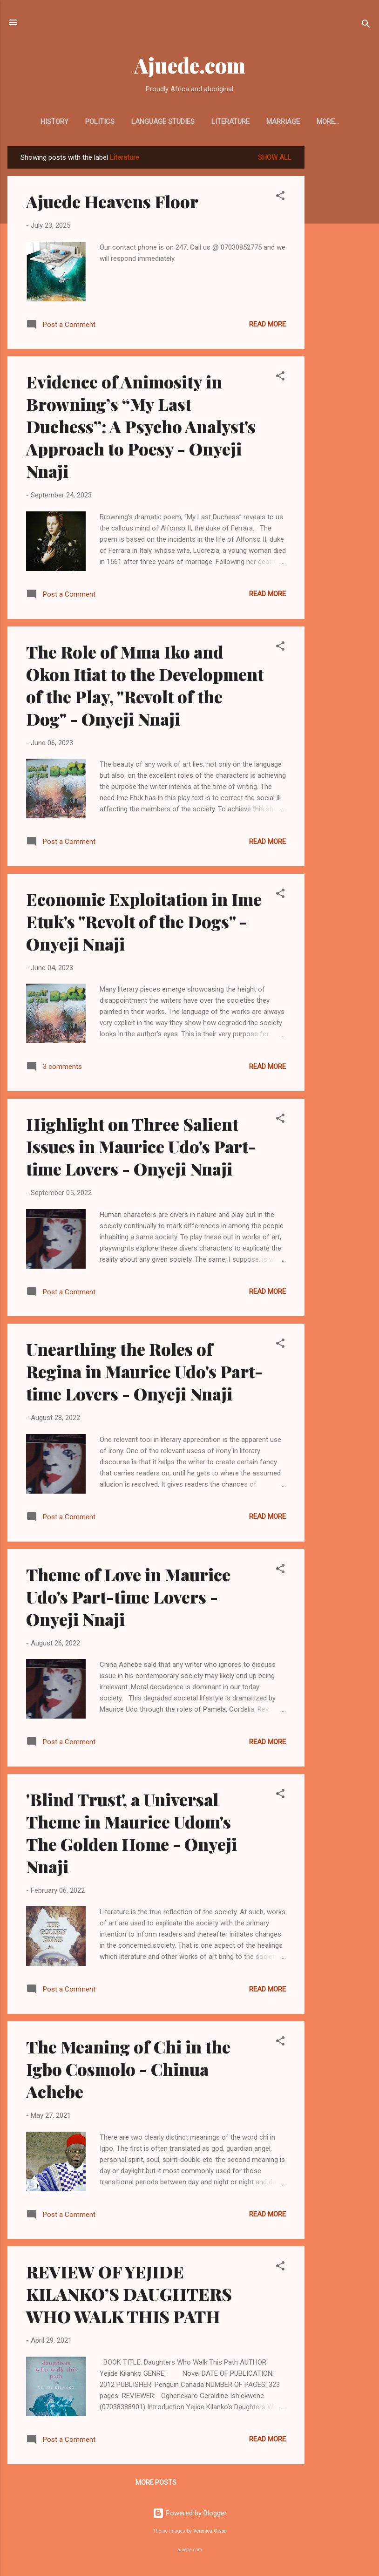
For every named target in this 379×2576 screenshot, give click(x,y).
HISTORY (43, 121)
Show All (274, 159)
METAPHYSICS (328, 121)
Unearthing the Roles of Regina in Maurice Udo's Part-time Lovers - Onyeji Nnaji (144, 1373)
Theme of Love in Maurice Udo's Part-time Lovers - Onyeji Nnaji (128, 1598)
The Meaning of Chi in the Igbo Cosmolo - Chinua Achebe (128, 2070)
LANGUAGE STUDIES (151, 121)
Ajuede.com (189, 65)
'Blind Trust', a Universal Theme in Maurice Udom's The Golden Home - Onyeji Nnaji (131, 1834)
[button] (280, 199)
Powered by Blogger (190, 2515)
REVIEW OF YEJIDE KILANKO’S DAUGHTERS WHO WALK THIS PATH (129, 2295)
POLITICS (88, 121)
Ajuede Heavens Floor (112, 203)
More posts (155, 2484)
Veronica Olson (210, 2533)
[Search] (366, 25)
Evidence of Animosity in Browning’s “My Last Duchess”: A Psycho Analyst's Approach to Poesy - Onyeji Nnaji (141, 428)
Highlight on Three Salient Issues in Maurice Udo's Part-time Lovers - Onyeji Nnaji (141, 1148)
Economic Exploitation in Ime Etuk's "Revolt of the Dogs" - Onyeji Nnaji (144, 923)
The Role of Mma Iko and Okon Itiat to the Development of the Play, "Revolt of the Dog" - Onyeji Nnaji (145, 687)
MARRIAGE (271, 121)
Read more (267, 326)
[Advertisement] (342, 288)
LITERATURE (219, 121)
